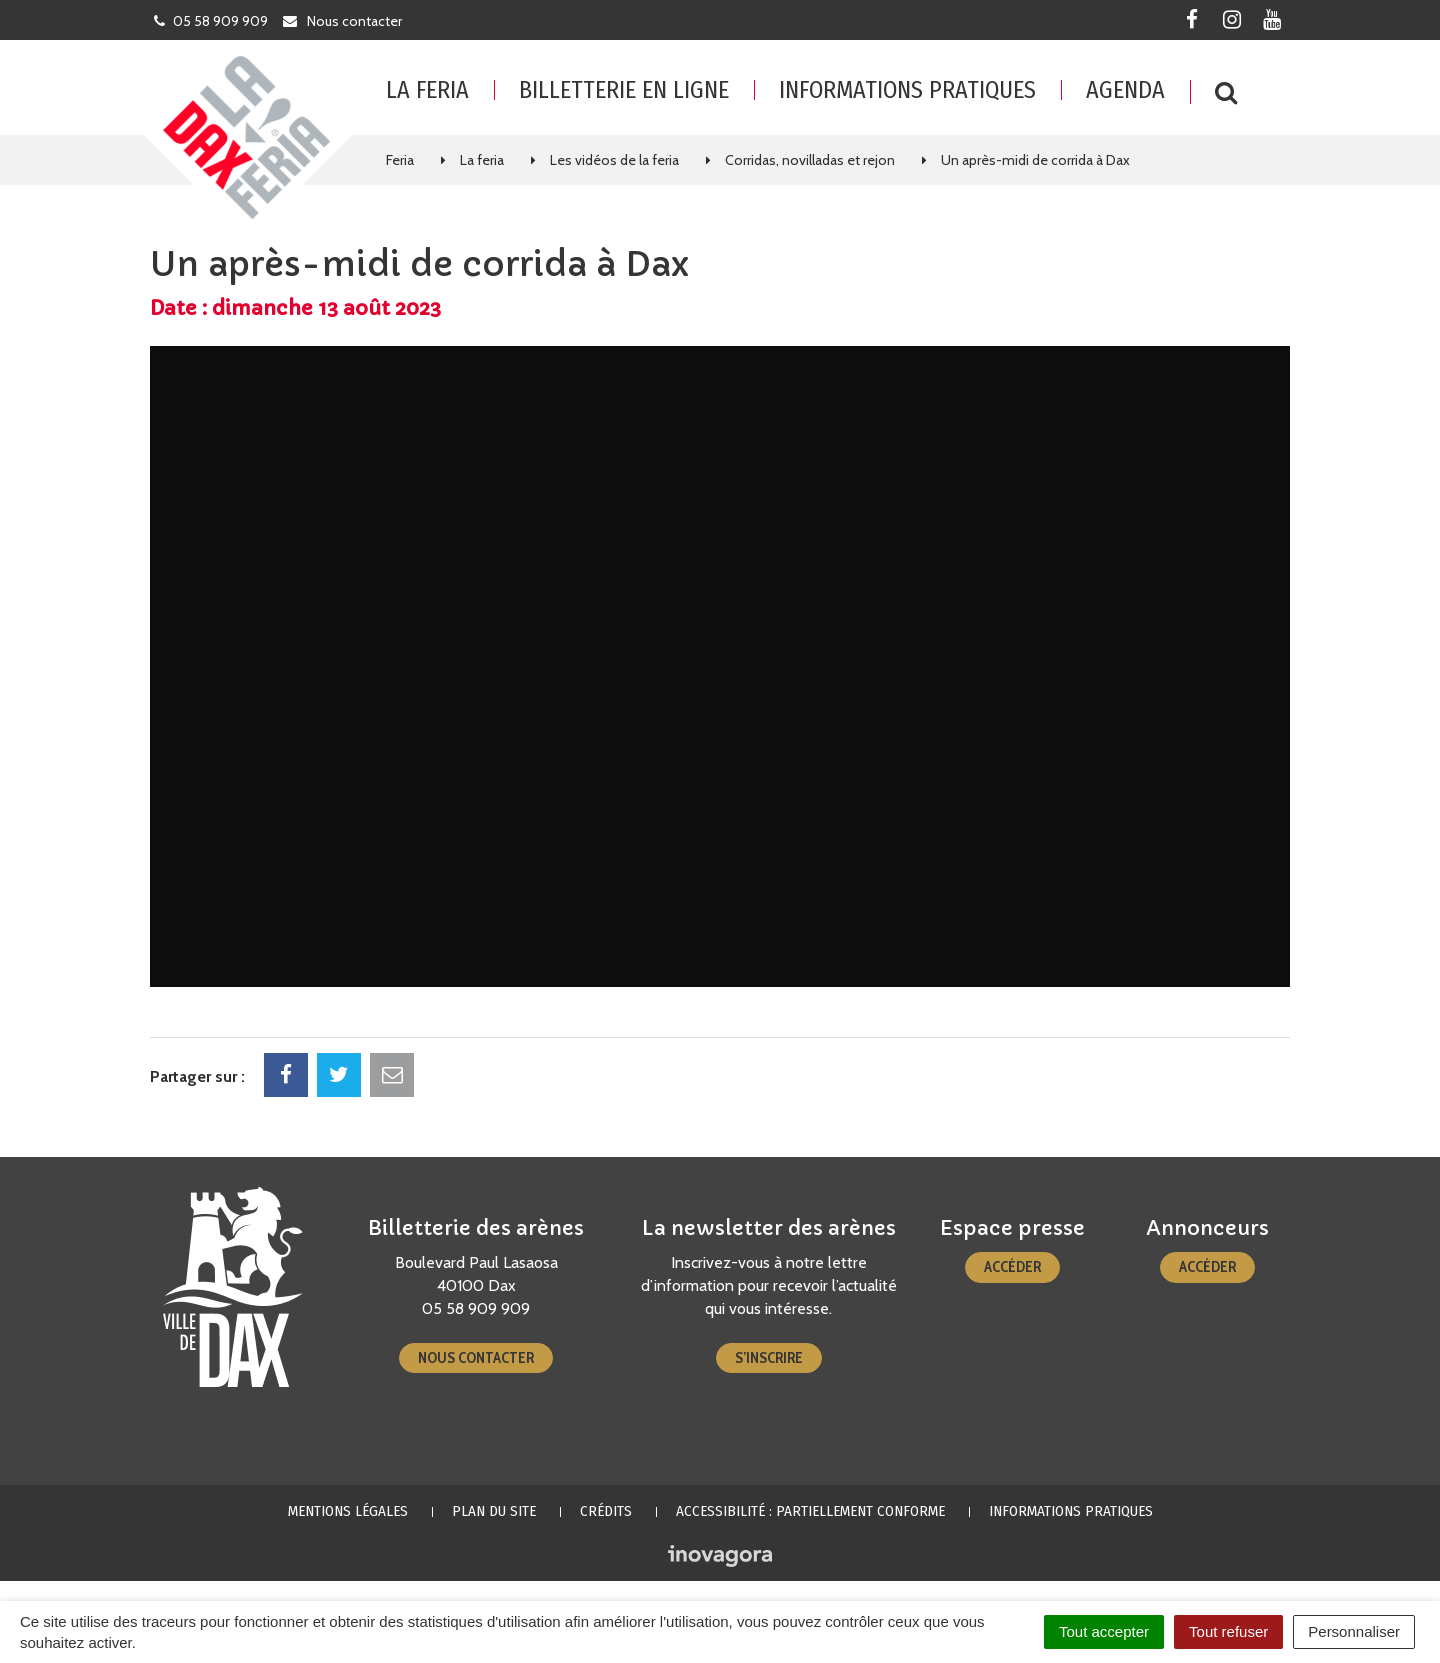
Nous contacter (476, 1358)
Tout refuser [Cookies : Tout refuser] (1228, 1631)
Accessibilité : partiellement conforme (810, 1511)
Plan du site (494, 1511)
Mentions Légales (348, 1511)
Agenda (1125, 90)
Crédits (606, 1511)
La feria (427, 90)
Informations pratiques (907, 90)
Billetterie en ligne (624, 90)
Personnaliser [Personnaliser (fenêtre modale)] (1354, 1631)
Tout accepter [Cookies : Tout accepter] (1104, 1631)
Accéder (1012, 1267)
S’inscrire (769, 1358)
